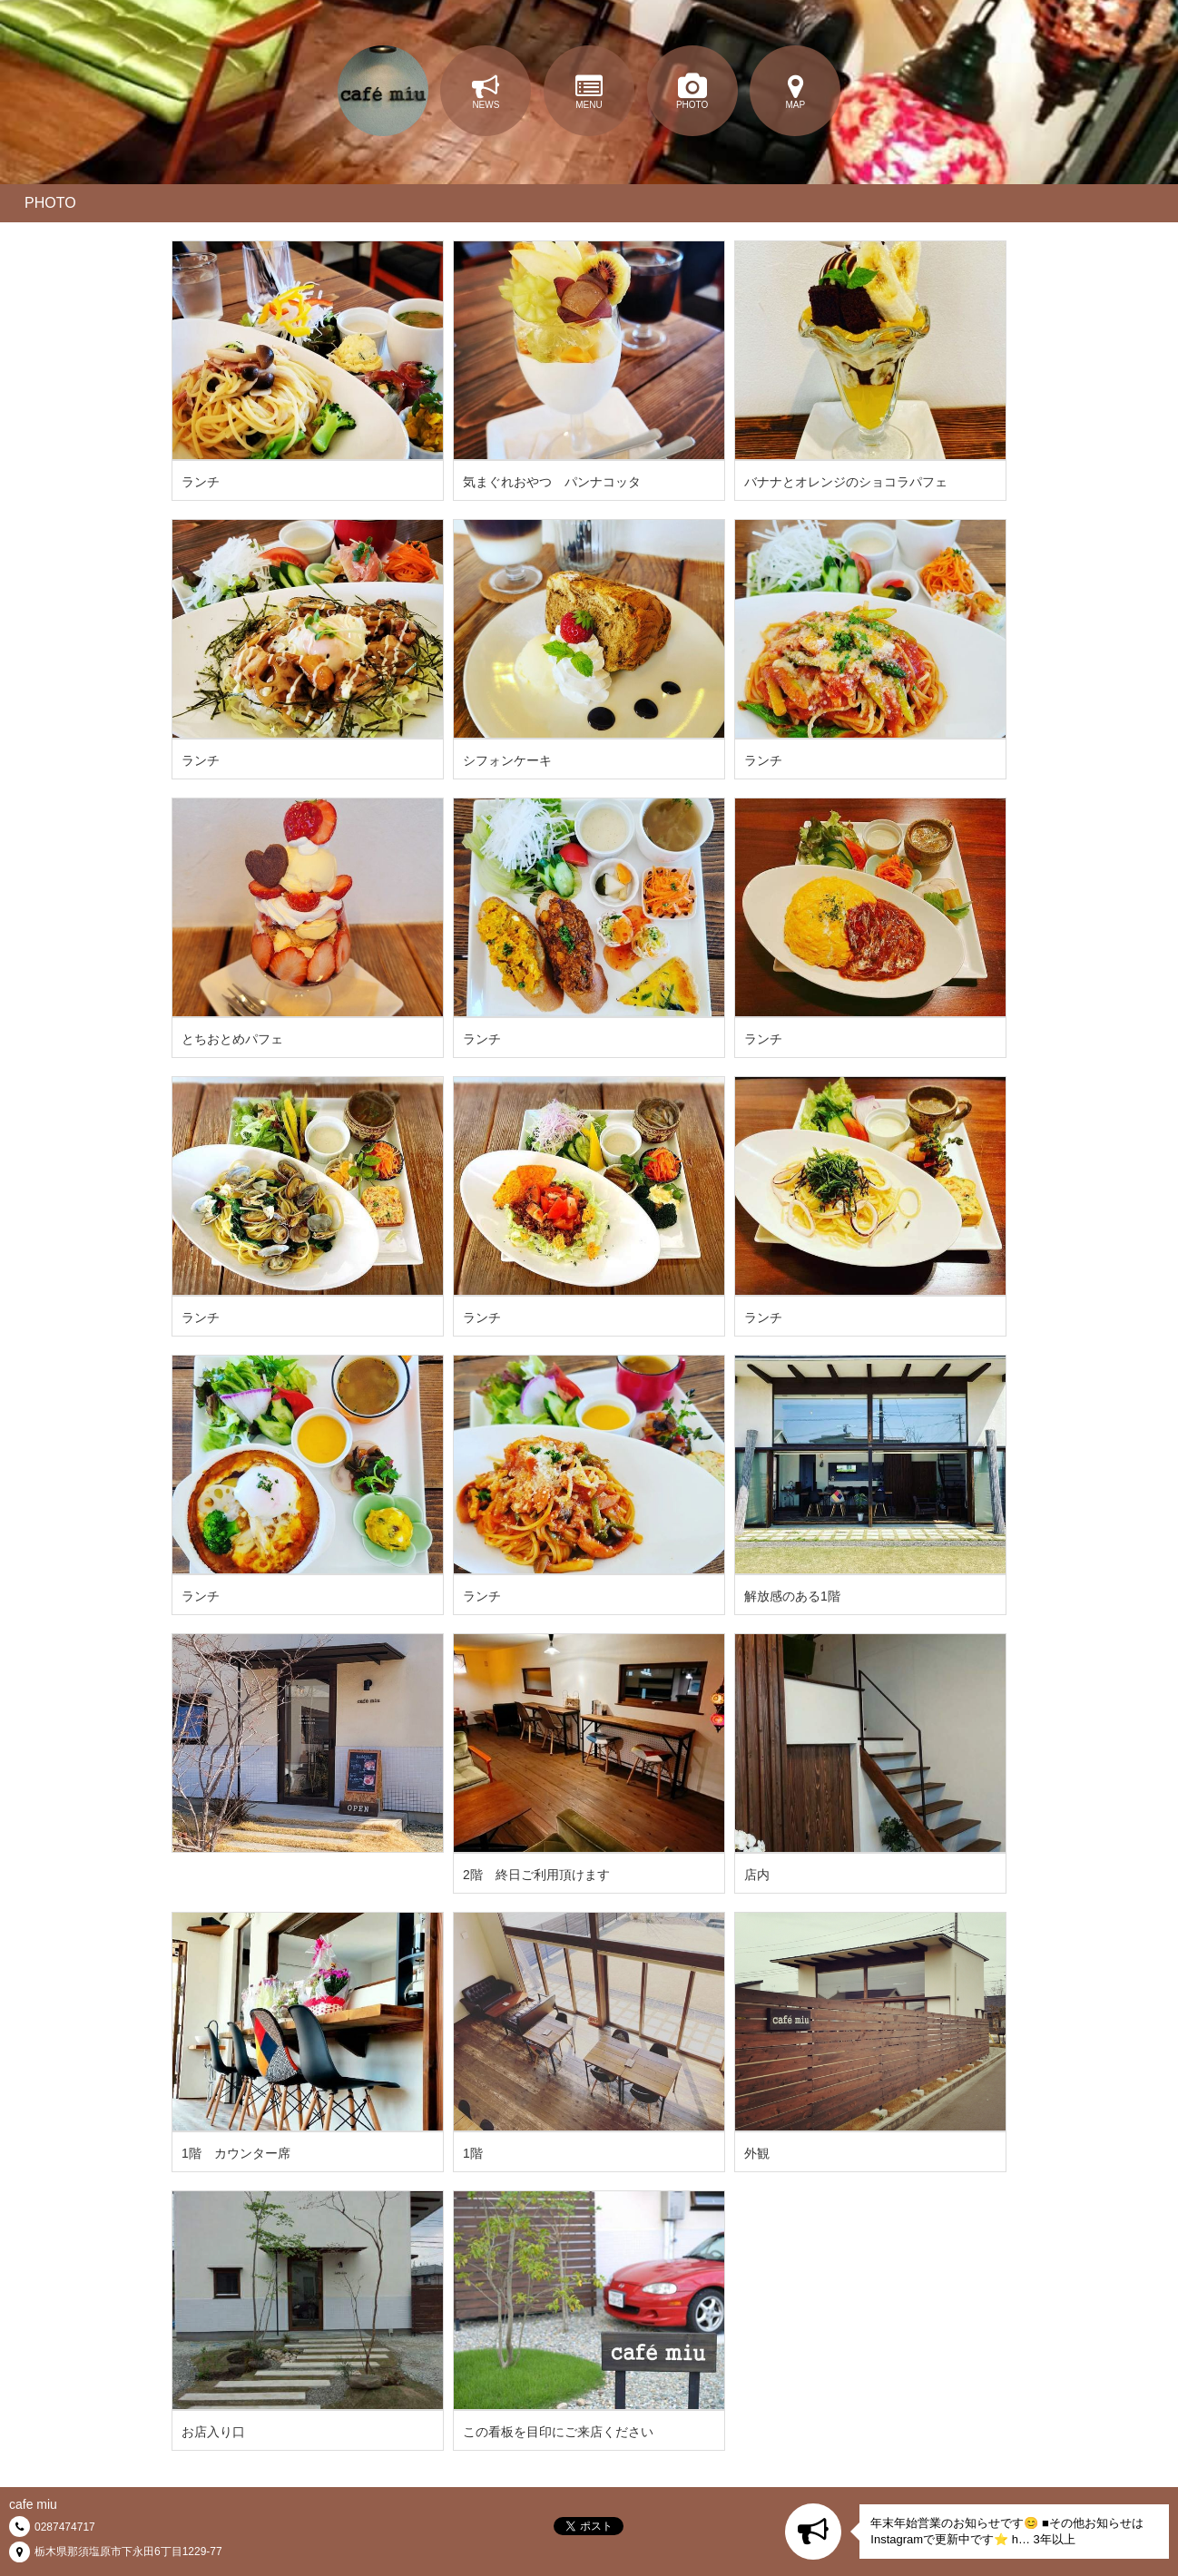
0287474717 (64, 2527)
